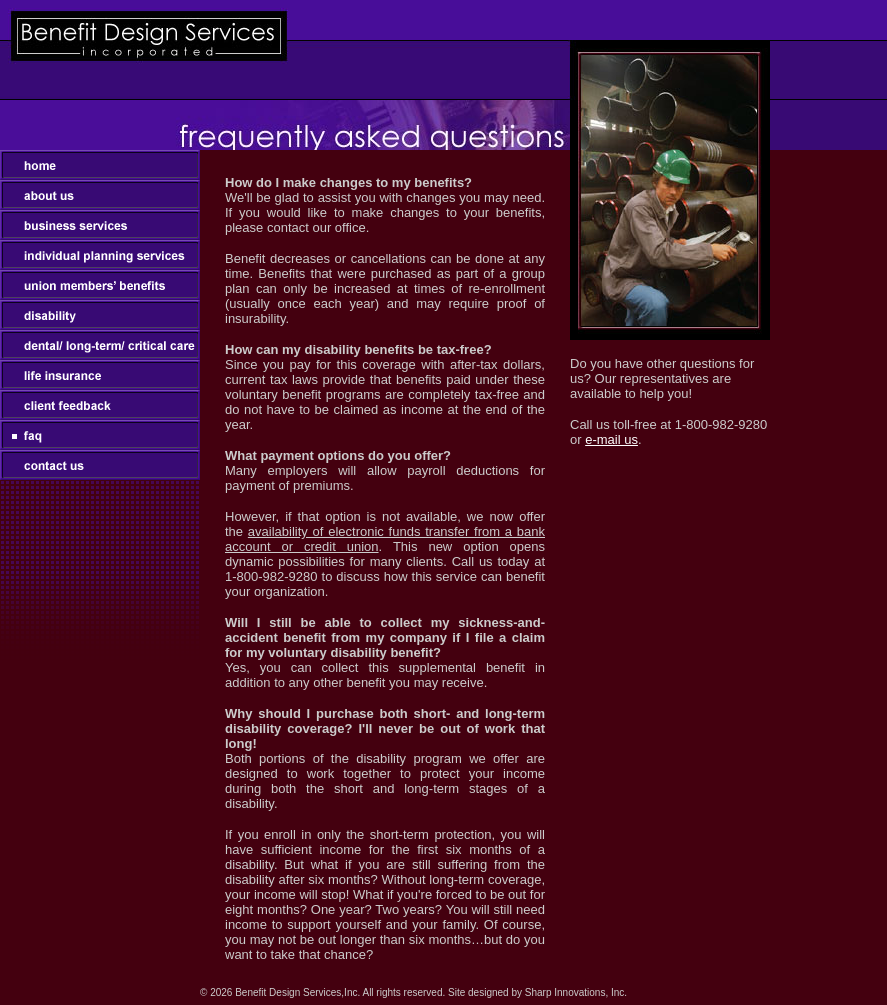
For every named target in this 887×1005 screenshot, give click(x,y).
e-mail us (611, 439)
